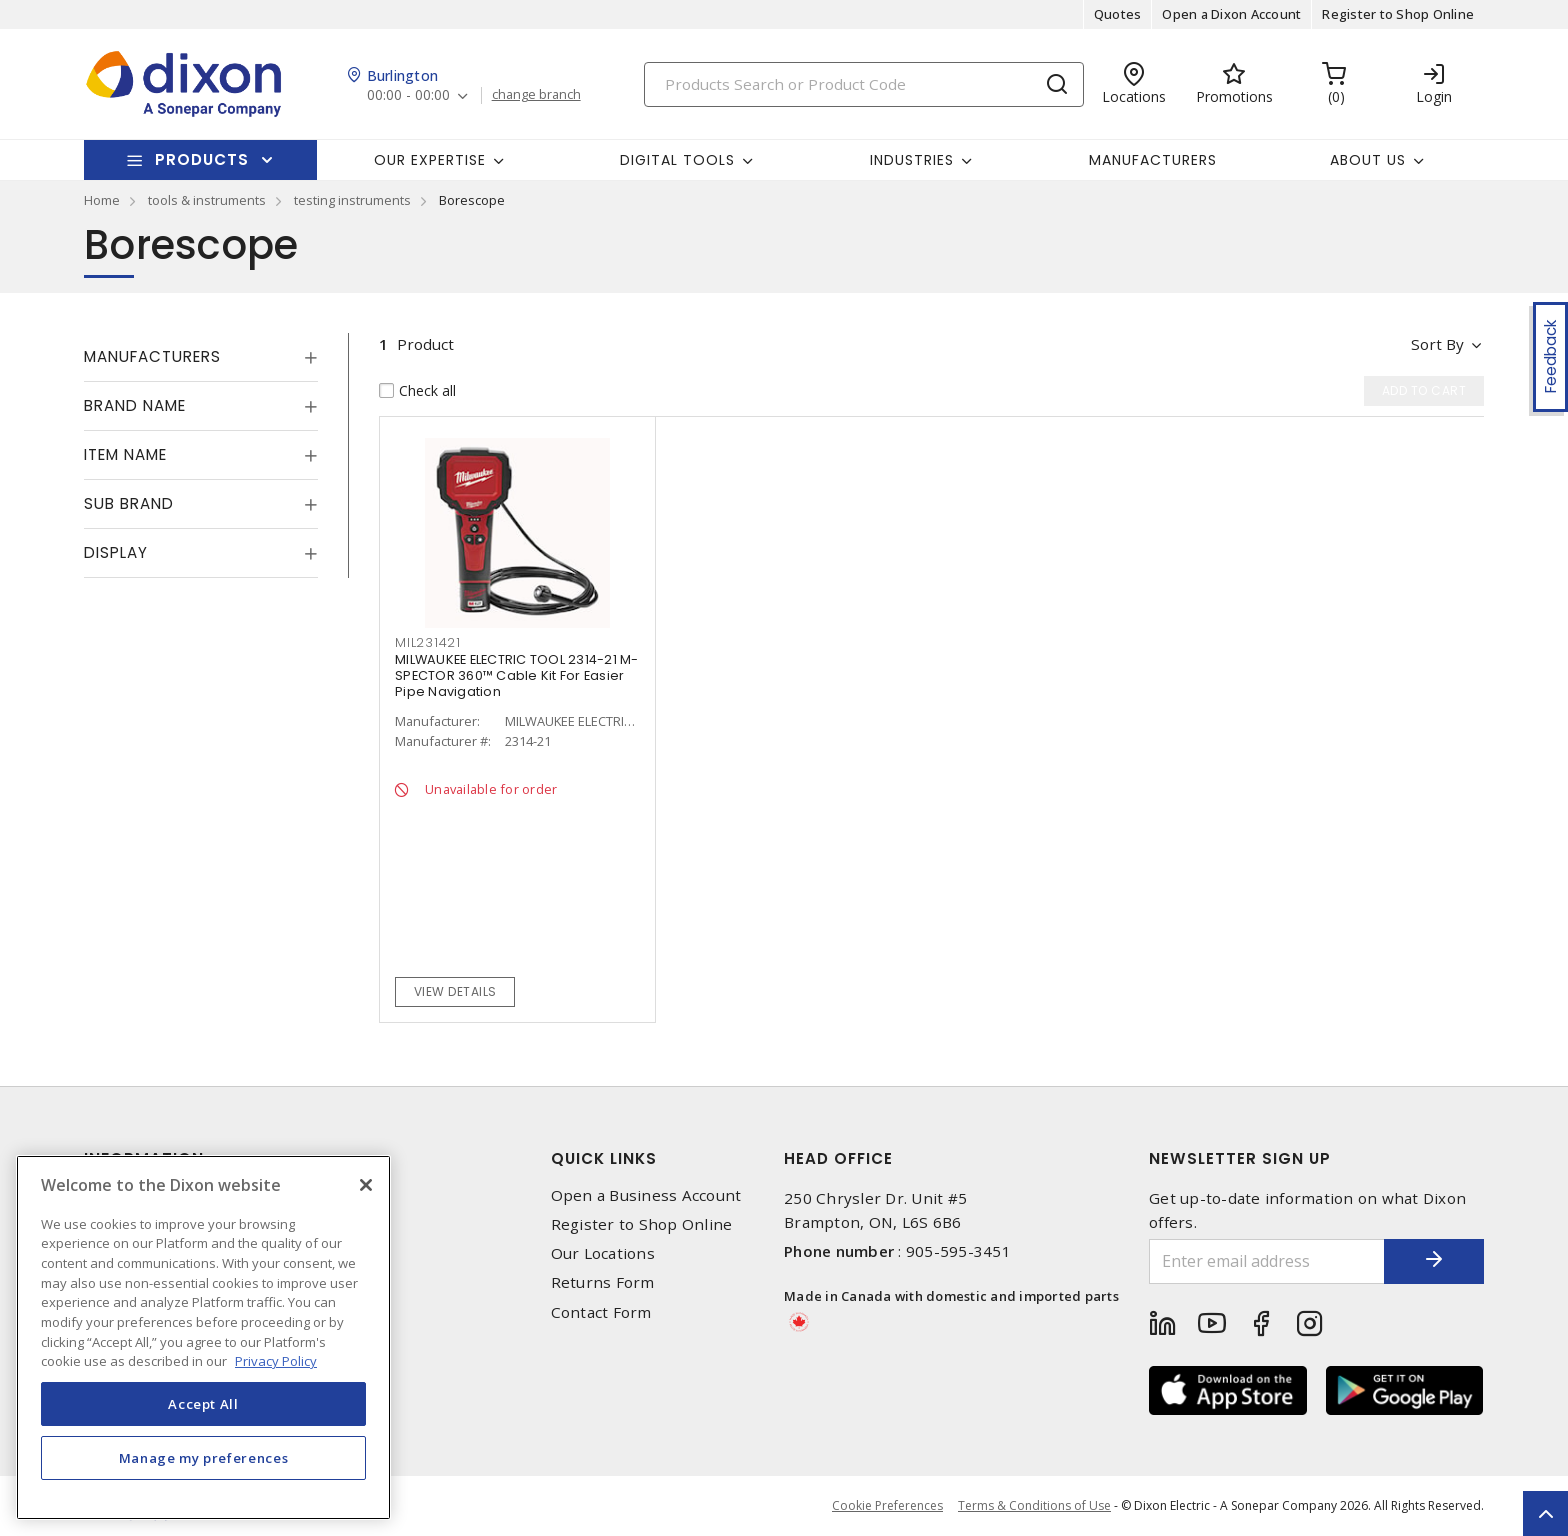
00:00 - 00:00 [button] (408, 95)
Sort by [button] (1437, 344)
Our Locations (603, 1253)
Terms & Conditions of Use (1034, 1505)
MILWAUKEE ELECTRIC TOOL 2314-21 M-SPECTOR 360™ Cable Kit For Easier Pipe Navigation (517, 675)
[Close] (366, 1185)
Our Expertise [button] (430, 160)
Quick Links (604, 1158)
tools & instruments (207, 200)
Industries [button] (912, 160)
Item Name (125, 454)
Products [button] (202, 159)
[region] (203, 1337)
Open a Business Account (646, 1195)
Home (102, 200)
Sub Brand (129, 503)
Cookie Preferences (887, 1506)
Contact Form (601, 1312)
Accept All (203, 1404)
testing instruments (352, 200)
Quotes (1118, 14)
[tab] (201, 357)
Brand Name (135, 405)
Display (116, 552)
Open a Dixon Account (1231, 14)
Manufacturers (1153, 160)
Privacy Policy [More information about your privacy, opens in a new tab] (276, 1361)
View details (455, 991)
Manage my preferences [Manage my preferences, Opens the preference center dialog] (204, 1458)
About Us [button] (1368, 160)
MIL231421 (428, 642)
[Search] (864, 84)
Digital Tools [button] (677, 160)
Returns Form (603, 1282)
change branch (536, 95)
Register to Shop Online (1398, 14)
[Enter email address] (1267, 1261)
